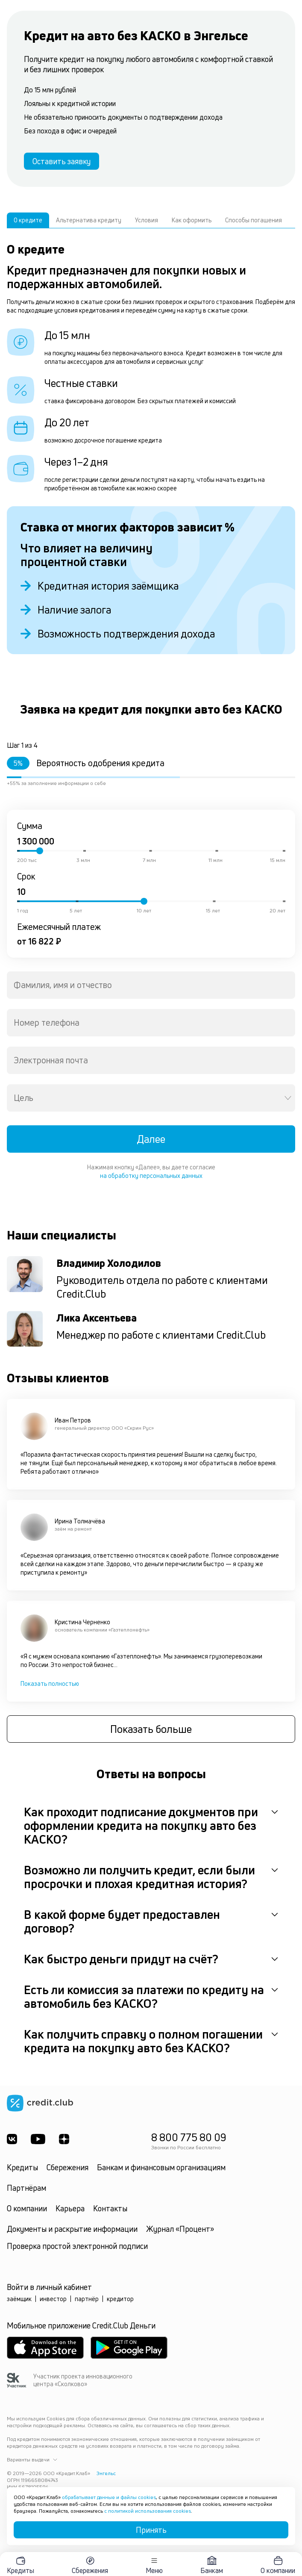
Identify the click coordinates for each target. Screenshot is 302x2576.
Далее (151, 1139)
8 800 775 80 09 (188, 2137)
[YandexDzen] (64, 2139)
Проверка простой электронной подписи (77, 2246)
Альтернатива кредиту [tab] (88, 220)
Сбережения (67, 2167)
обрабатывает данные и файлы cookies (109, 2497)
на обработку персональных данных (151, 1175)
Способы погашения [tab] (253, 220)
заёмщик (19, 2299)
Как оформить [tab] (191, 220)
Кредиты (22, 2167)
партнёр (87, 2299)
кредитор (120, 2299)
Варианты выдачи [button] (32, 2459)
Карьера (70, 2208)
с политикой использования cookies (147, 2510)
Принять (151, 2530)
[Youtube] (38, 2139)
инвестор (53, 2299)
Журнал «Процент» (180, 2229)
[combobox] (151, 985)
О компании (27, 2208)
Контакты (110, 2208)
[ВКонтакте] (12, 2139)
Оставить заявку (61, 161)
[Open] (288, 1098)
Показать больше (151, 1729)
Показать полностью (50, 1683)
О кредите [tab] (28, 220)
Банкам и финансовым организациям (161, 2167)
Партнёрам (26, 2188)
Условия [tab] (146, 220)
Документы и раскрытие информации (72, 2229)
